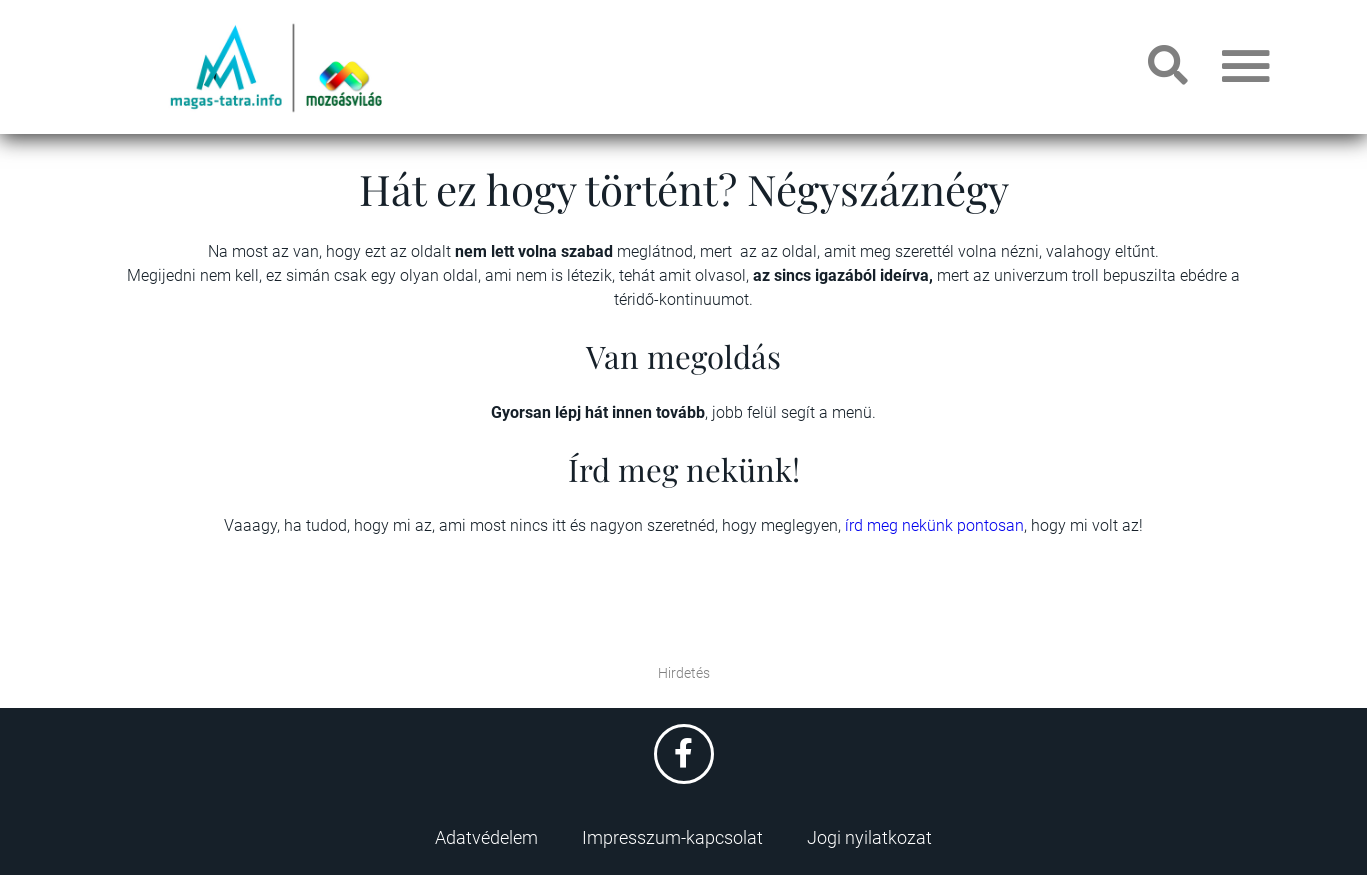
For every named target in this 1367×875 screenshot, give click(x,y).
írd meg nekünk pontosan (934, 525)
